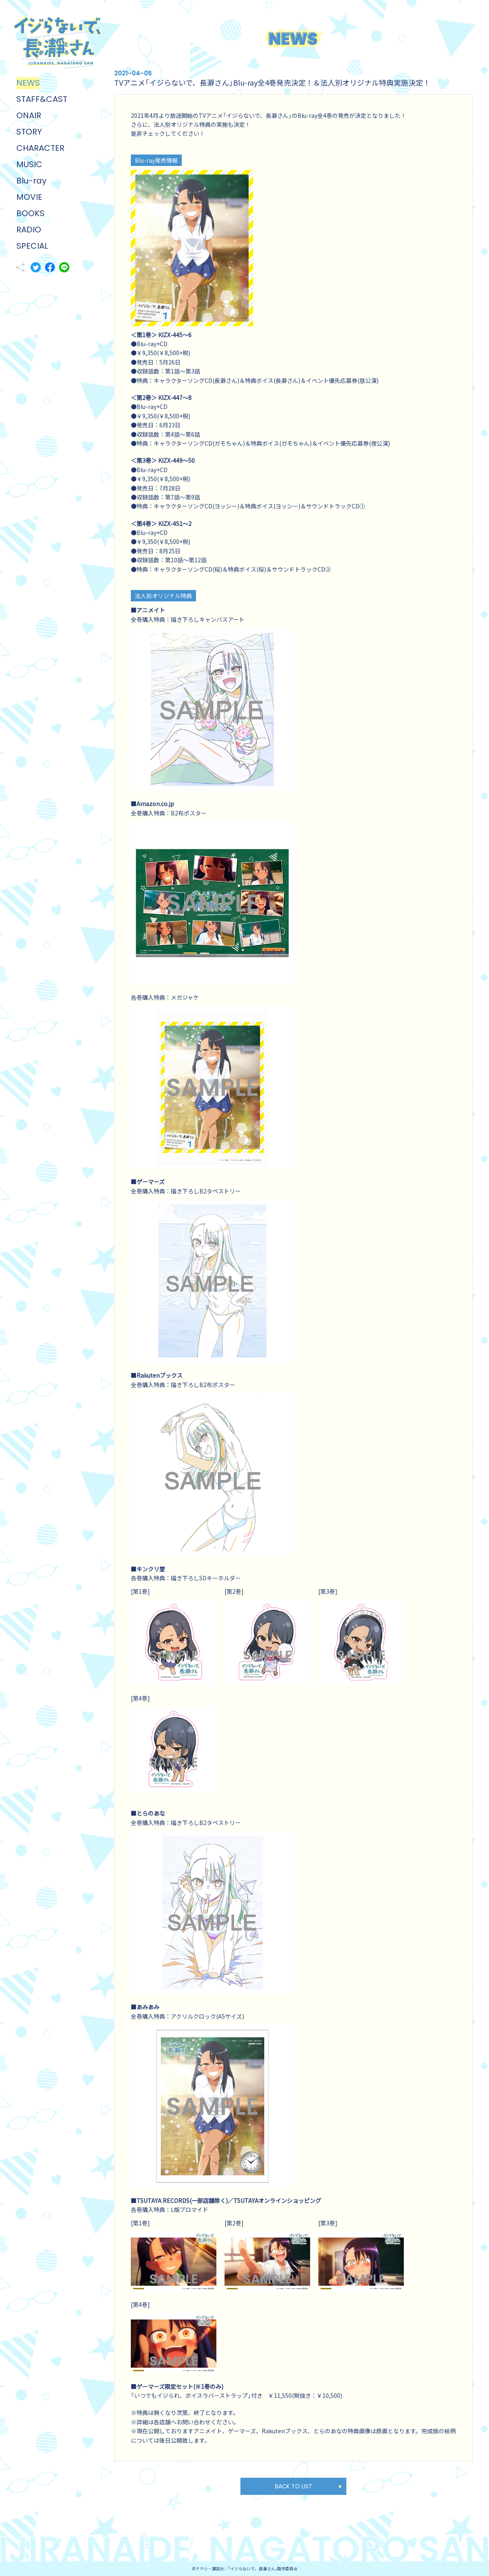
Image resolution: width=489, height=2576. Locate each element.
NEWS (28, 82)
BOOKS (30, 213)
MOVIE (29, 197)
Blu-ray (31, 180)
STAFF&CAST (41, 99)
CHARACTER (40, 148)
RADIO (28, 229)
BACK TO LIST (293, 2486)
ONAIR (28, 115)
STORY (29, 131)
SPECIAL (32, 246)
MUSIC (29, 164)
